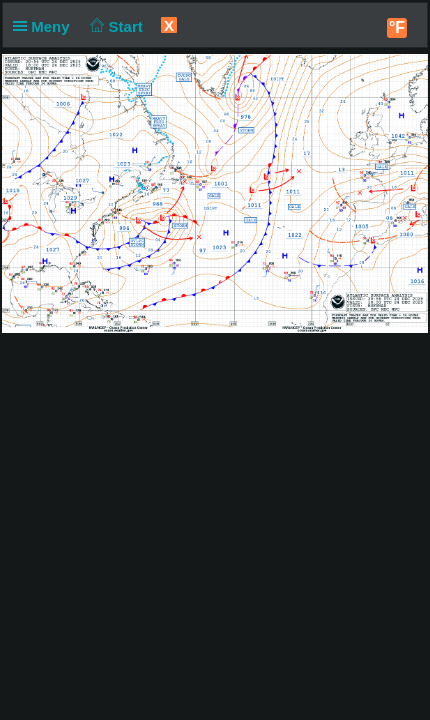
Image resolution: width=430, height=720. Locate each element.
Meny (45, 26)
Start (114, 26)
